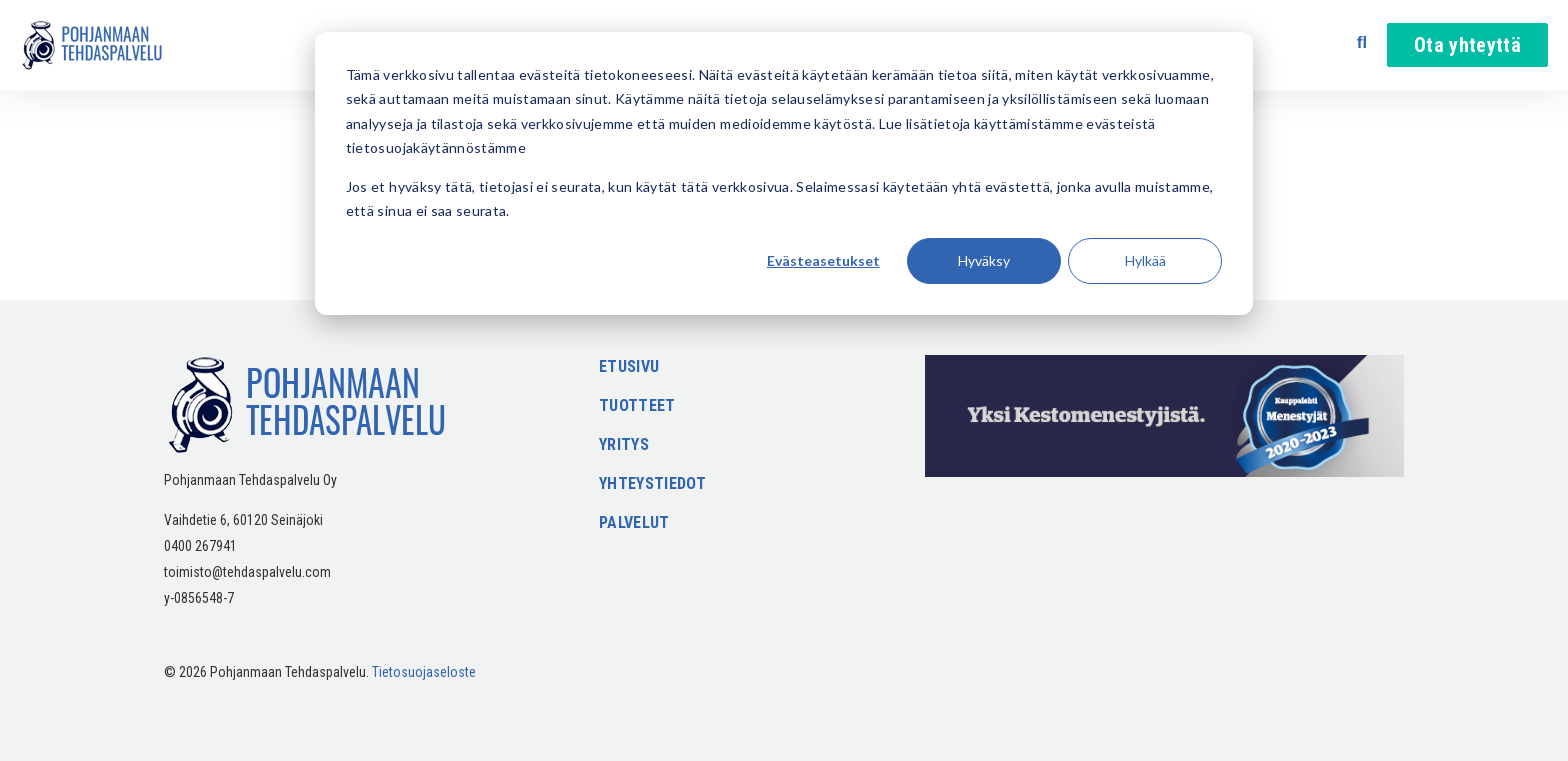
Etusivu (629, 367)
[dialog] (784, 173)
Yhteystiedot (652, 484)
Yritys (624, 445)
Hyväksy (984, 260)
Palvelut (634, 523)
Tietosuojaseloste (424, 672)
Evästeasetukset (823, 260)
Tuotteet (637, 406)
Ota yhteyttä (1467, 45)
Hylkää (1145, 260)
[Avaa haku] (1362, 42)
